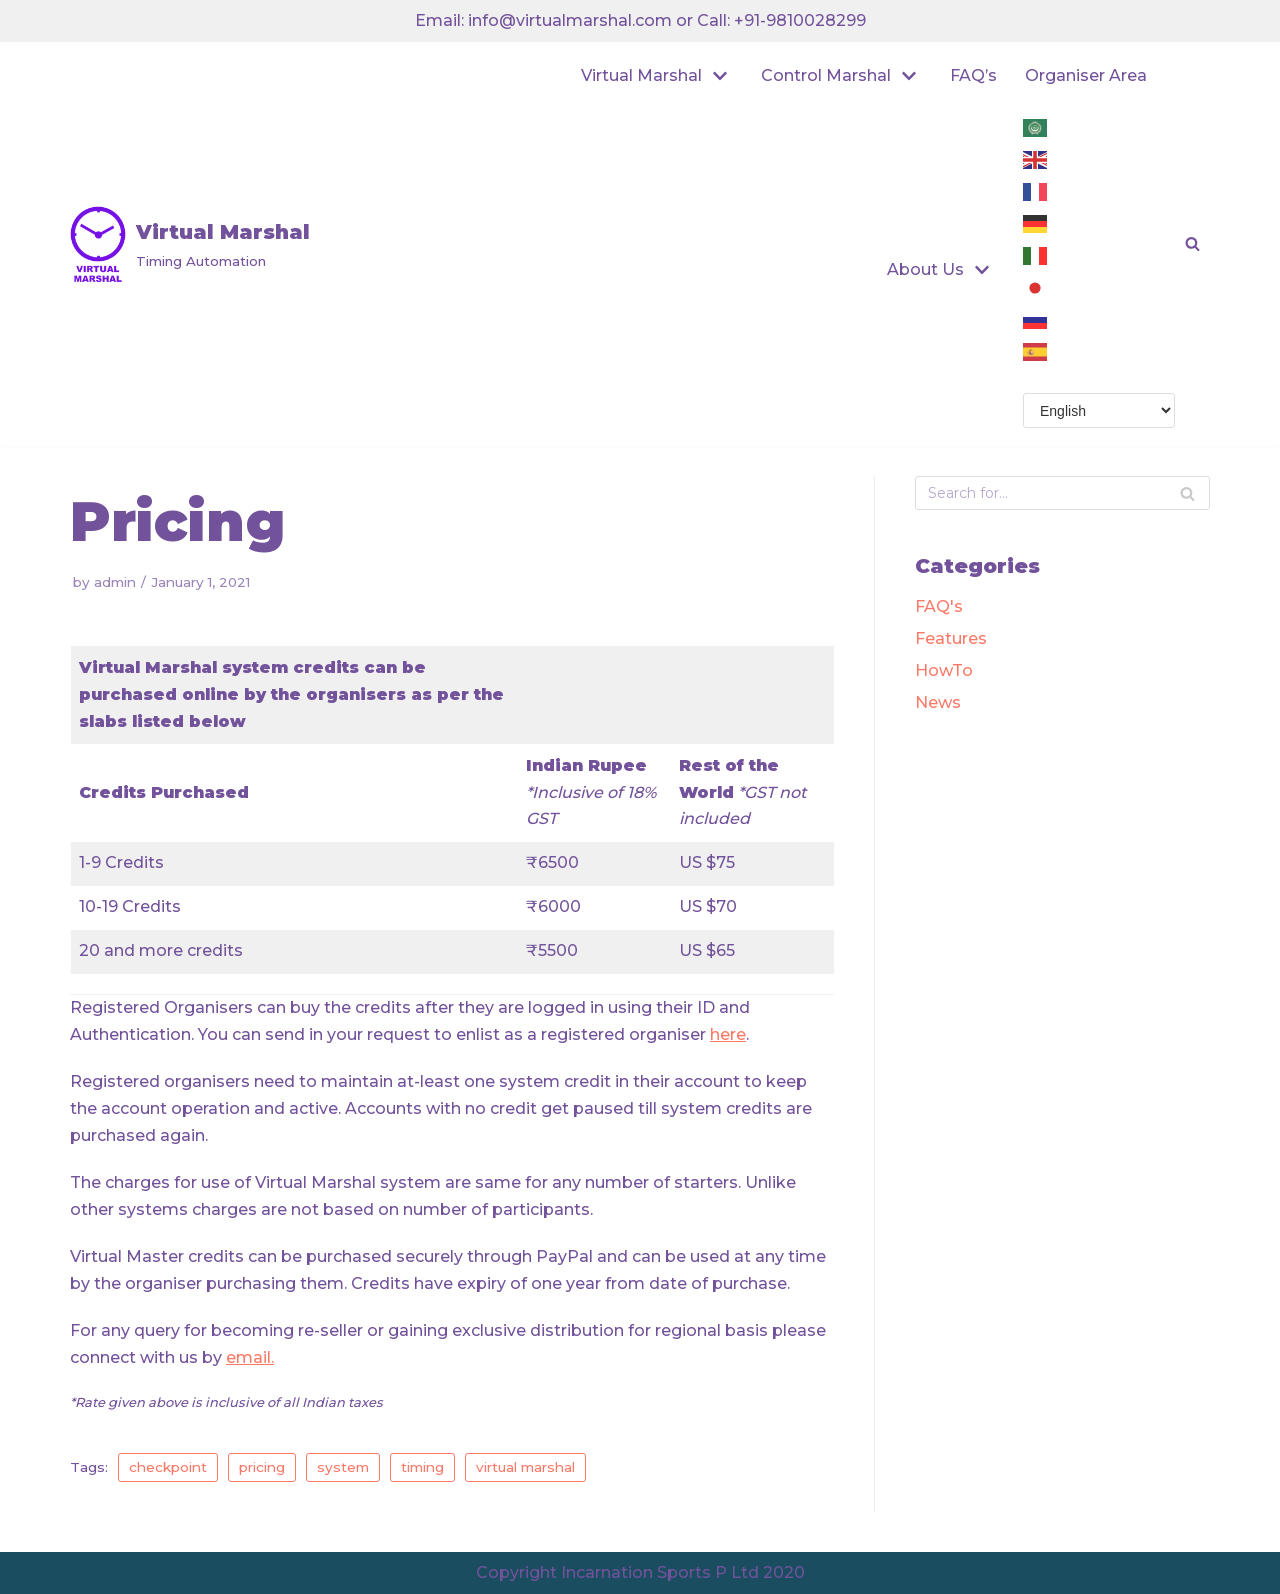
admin (115, 582)
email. (250, 1357)
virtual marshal (525, 1467)
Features (951, 638)
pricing (262, 1467)
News (938, 702)
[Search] (1187, 493)
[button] (1192, 243)
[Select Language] (1099, 410)
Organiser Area (1086, 75)
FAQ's (939, 606)
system (343, 1467)
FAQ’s (973, 75)
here (728, 1034)
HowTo (944, 670)
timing (422, 1467)
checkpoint (168, 1467)
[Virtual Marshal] (190, 244)
